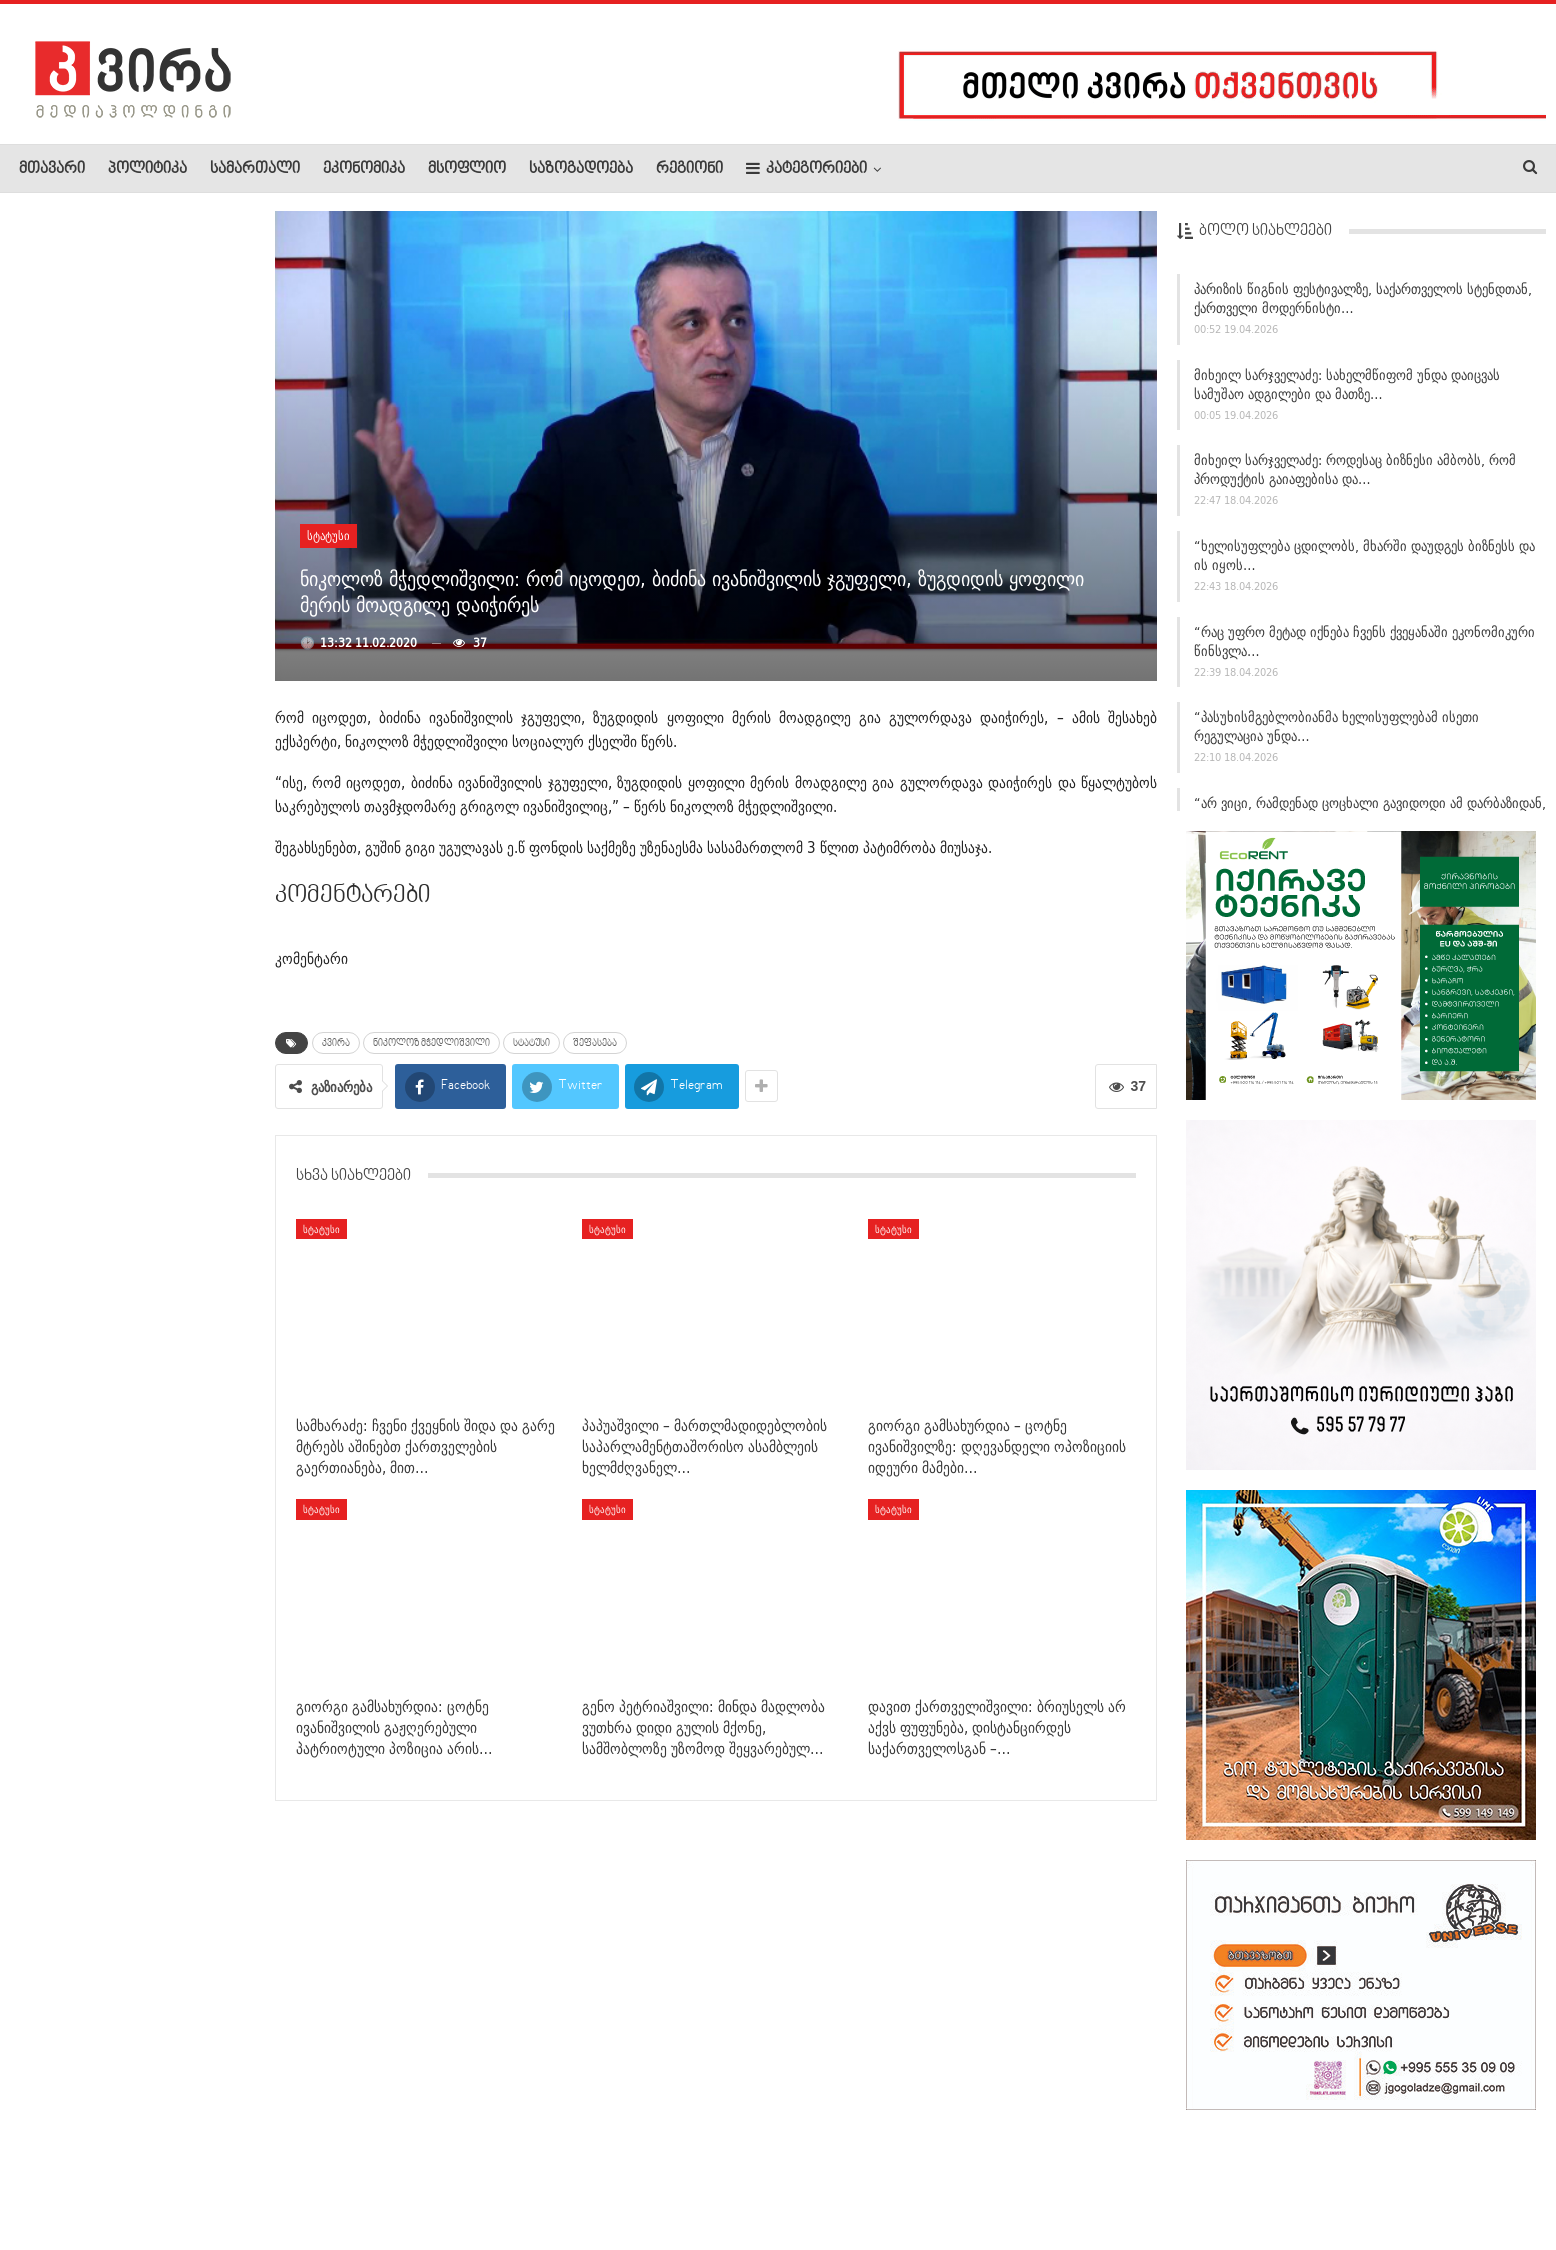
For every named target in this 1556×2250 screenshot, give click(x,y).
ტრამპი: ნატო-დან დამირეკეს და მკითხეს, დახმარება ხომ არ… (180, 1246)
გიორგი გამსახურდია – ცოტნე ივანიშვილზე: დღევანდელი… (180, 516)
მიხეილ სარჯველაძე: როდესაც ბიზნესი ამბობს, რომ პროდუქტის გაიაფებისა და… (1355, 477)
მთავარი (52, 169)
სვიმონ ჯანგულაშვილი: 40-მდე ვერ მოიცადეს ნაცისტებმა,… (181, 731)
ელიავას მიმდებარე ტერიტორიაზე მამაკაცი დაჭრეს (179, 945)
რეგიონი (689, 169)
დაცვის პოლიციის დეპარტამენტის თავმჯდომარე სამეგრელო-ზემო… (168, 623)
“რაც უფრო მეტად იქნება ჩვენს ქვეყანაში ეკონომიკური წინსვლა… (1364, 648)
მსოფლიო (467, 169)
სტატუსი (328, 535)
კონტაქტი (230, 2174)
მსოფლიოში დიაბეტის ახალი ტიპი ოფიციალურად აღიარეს (179, 838)
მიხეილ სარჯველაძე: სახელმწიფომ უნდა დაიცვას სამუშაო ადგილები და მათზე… (1347, 391)
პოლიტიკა (147, 169)
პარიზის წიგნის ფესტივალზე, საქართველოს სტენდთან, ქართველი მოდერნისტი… (1363, 305)
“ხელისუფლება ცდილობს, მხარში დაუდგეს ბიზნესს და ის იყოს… (1364, 562)
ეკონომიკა (364, 169)
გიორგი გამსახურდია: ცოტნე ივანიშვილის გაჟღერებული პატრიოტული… (177, 1138)
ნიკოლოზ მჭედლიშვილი (431, 1043)
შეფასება (595, 1043)
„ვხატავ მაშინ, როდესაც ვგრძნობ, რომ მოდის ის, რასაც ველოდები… (176, 408)
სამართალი (255, 169)
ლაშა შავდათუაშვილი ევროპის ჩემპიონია (176, 1035)
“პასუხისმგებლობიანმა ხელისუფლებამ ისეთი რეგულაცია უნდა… (1336, 734)
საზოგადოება (581, 169)
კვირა (336, 1043)
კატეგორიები (806, 168)
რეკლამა (147, 2174)
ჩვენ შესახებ (53, 2174)
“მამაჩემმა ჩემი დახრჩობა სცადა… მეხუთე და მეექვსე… (171, 301)
